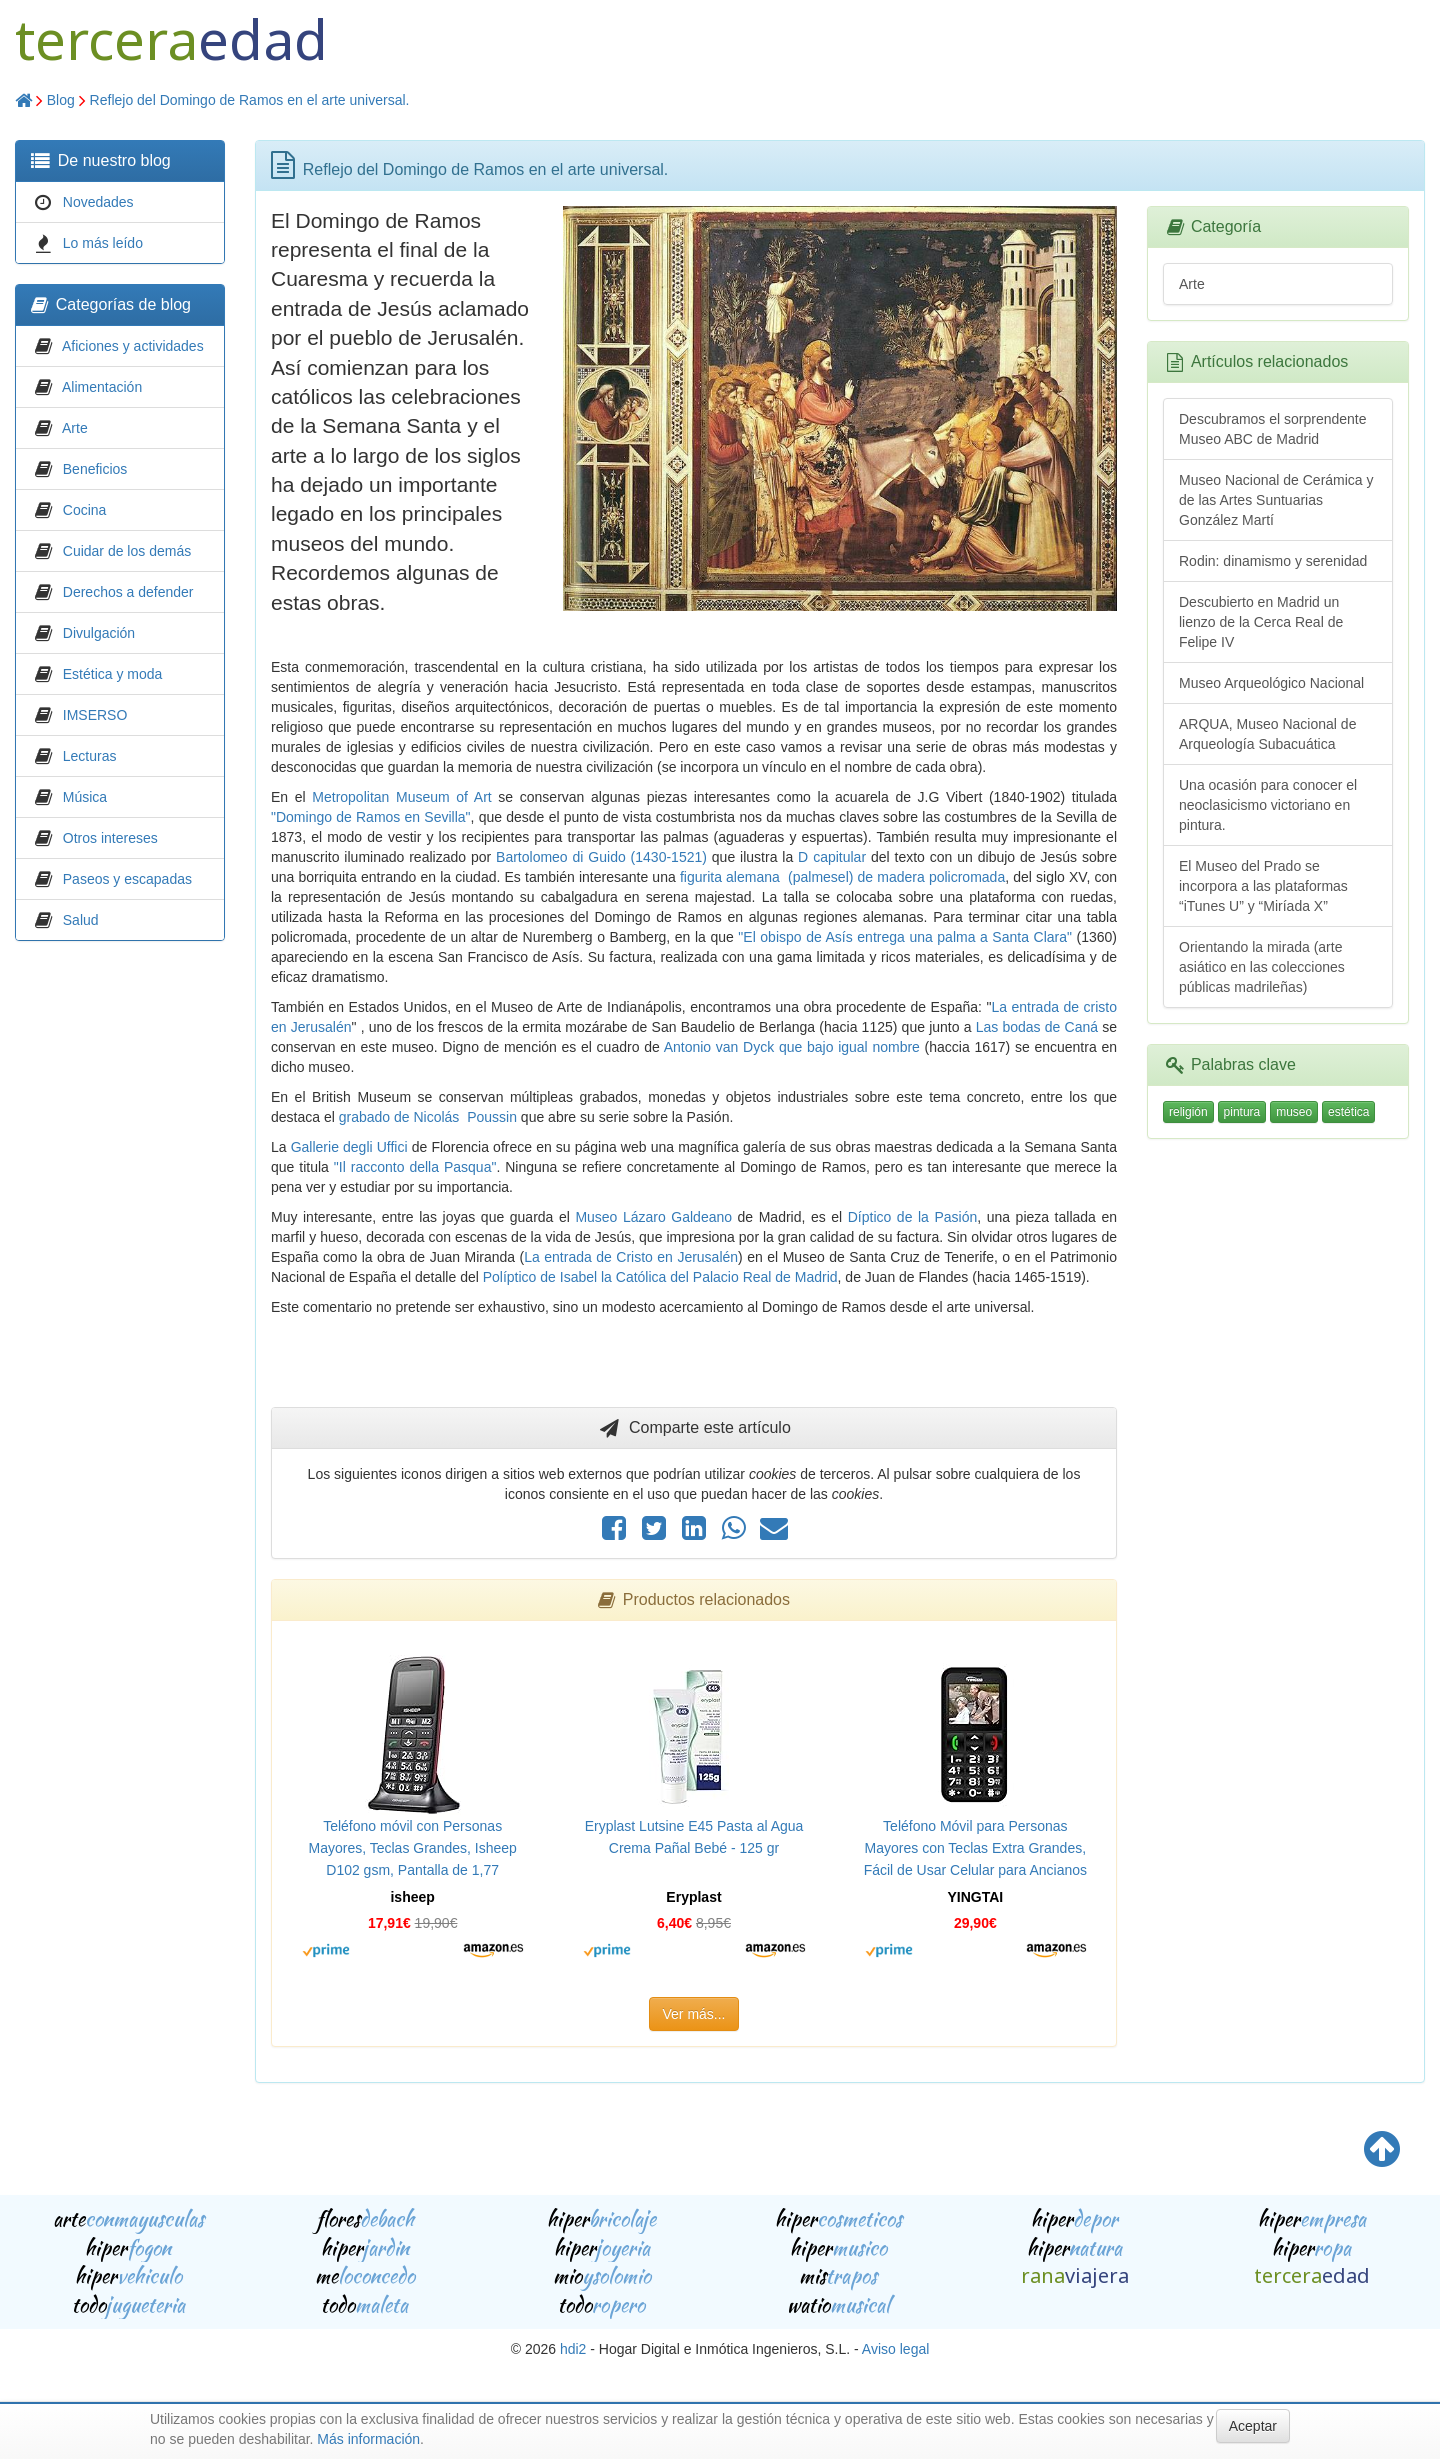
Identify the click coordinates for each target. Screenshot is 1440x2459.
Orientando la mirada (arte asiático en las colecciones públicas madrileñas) (1262, 967)
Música (85, 797)
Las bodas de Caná (1037, 1027)
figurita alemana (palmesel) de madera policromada (842, 877)
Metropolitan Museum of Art (401, 797)
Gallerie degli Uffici (349, 1147)
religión (1188, 1112)
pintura (1242, 1112)
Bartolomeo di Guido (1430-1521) (601, 857)
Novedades (98, 202)
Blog (61, 100)
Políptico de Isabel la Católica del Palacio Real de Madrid (660, 1277)
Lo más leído (103, 243)
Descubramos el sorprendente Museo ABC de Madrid (1273, 429)
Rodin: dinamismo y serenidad (1273, 561)
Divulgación (99, 633)
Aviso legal (895, 2349)
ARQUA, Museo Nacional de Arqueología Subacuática (1267, 734)
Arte (75, 428)
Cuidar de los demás (127, 551)
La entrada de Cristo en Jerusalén (631, 1257)
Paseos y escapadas (127, 879)
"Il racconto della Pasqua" (415, 1167)
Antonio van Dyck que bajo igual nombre (792, 1047)
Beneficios (95, 469)
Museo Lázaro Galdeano (653, 1217)
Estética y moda (113, 674)
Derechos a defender (128, 592)
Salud (81, 920)
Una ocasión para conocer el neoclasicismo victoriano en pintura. (1268, 805)
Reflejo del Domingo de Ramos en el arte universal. (250, 100)
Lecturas (90, 756)
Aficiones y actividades (133, 346)
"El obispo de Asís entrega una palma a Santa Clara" (905, 937)
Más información (368, 2439)
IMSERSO (95, 715)
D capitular (829, 857)
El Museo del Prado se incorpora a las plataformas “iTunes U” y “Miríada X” (1263, 886)
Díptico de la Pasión (913, 1217)
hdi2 (573, 2349)
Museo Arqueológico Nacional (1271, 683)
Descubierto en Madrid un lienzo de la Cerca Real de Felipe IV (1261, 622)
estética (1348, 1112)
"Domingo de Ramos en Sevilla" (371, 817)
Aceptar (1253, 2426)
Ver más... (693, 2014)
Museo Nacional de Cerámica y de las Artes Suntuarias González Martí (1276, 500)
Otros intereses (110, 838)
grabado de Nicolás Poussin (428, 1117)
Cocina (85, 510)
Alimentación (102, 387)
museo (1294, 1112)
